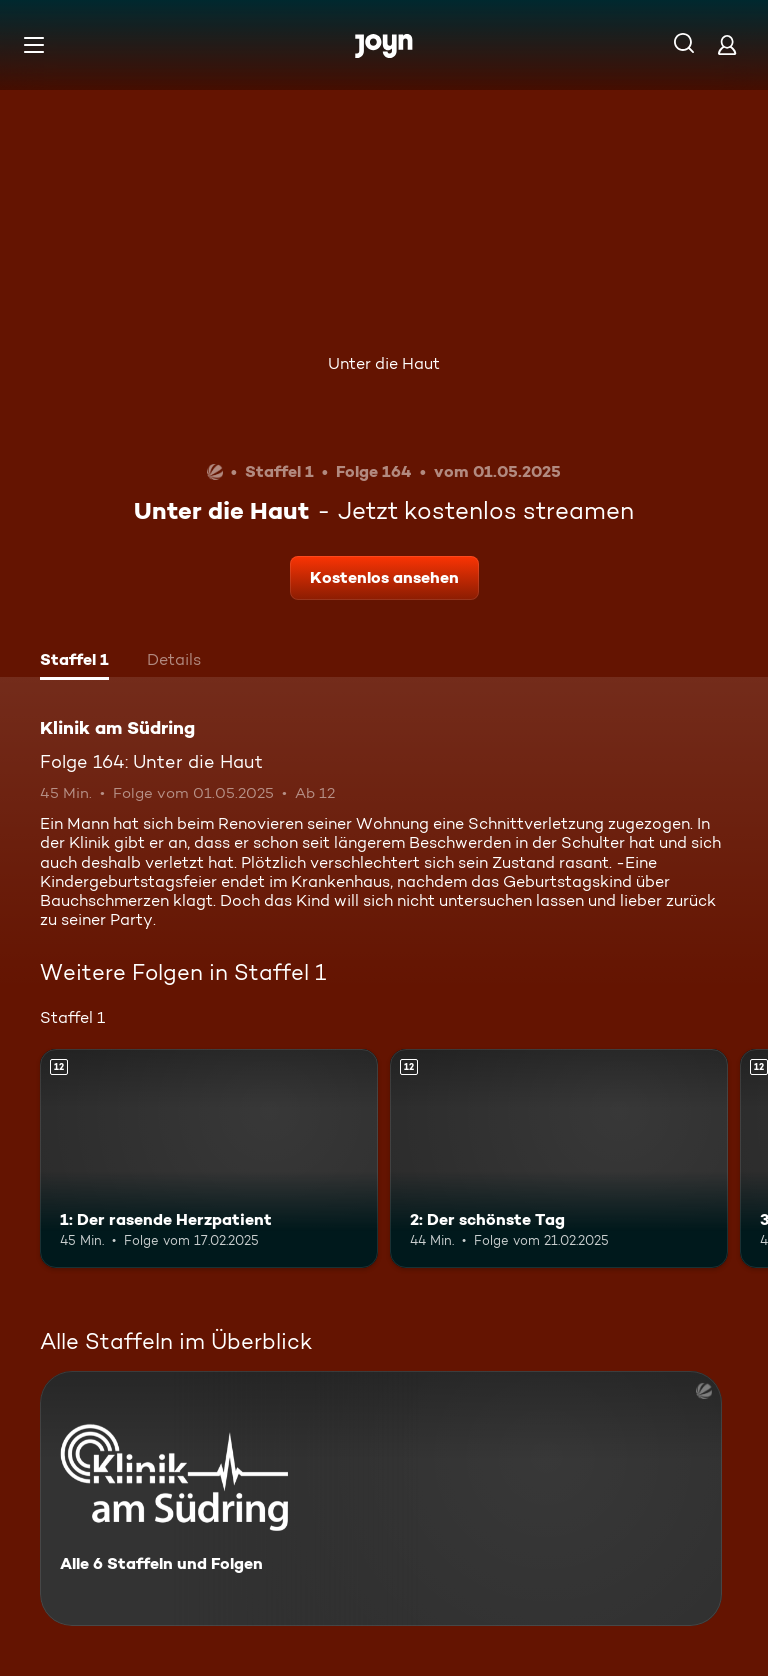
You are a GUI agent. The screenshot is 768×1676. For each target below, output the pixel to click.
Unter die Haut (384, 363)
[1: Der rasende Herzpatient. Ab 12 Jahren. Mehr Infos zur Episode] (209, 1159)
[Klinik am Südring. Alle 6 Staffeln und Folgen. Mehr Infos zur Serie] (381, 1498)
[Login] (727, 44)
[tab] (74, 662)
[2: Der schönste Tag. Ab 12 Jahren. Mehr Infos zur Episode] (559, 1159)
